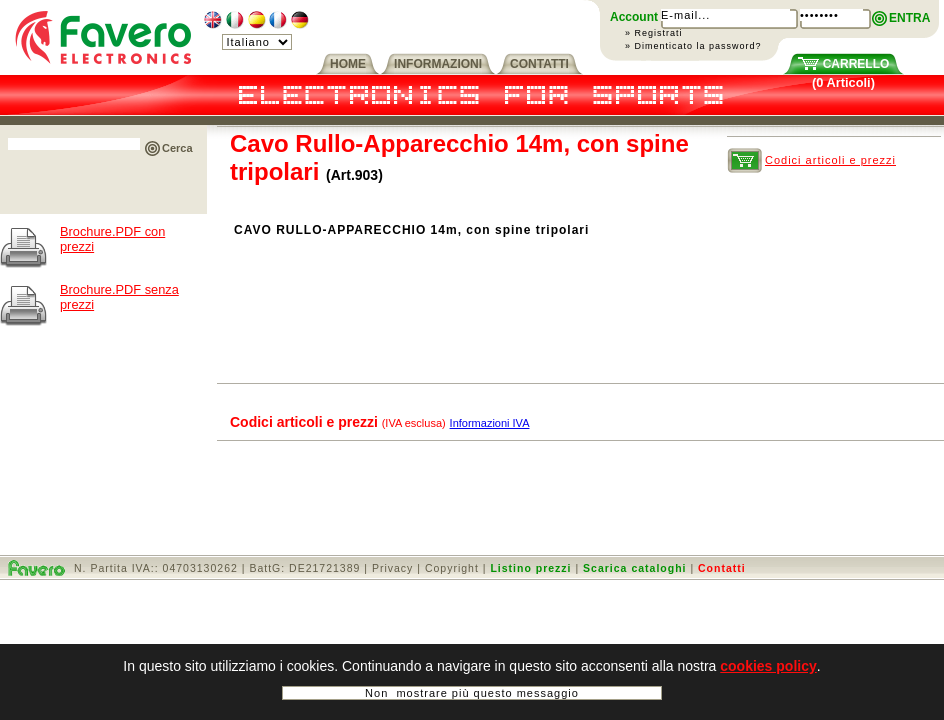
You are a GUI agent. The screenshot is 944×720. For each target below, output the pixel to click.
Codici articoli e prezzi (830, 160)
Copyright (452, 568)
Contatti (722, 568)
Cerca (177, 148)
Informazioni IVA (490, 423)
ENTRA (909, 18)
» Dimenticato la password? (693, 46)
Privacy (392, 568)
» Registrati (654, 33)
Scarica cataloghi (634, 568)
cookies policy (768, 666)
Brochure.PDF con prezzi (112, 239)
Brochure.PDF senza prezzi (119, 297)
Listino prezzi (530, 568)
